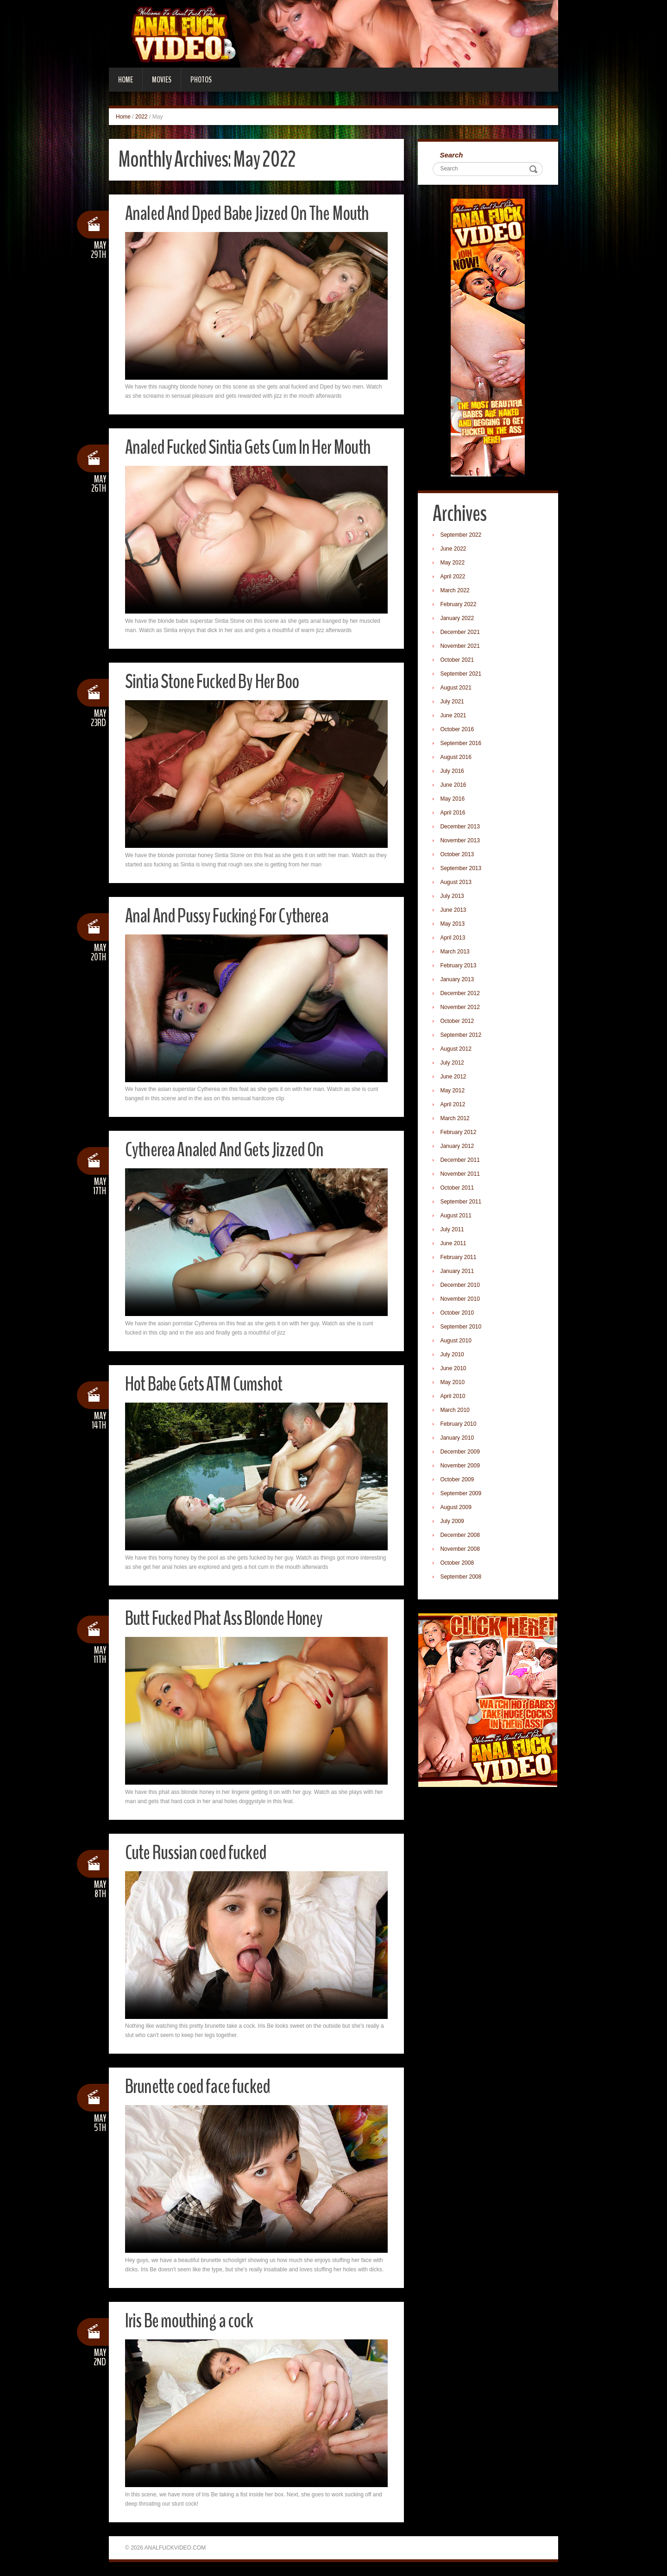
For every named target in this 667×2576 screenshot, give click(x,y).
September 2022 (462, 536)
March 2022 (456, 591)
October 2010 (458, 1313)
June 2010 (454, 1369)
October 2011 (458, 1188)
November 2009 (461, 1466)
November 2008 (461, 1550)
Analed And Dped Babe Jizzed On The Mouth (251, 213)
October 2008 (458, 1564)
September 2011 (462, 1202)
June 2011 (454, 1244)
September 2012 (462, 1036)
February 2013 (459, 966)
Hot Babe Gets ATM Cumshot (208, 1384)
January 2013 (458, 980)
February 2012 (459, 1133)
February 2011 (459, 1258)
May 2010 (453, 1383)
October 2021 (458, 661)
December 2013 (461, 827)
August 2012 (456, 1050)
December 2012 (461, 994)
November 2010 (461, 1300)
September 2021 (462, 674)
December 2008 (461, 1536)
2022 (141, 116)
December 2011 (461, 1161)
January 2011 (458, 1272)
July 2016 (453, 772)
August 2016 (456, 758)
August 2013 (456, 883)
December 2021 (461, 633)
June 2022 (454, 549)
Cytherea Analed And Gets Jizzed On (228, 1149)
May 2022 (453, 563)
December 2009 (461, 1452)
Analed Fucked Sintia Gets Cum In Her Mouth (252, 447)
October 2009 (458, 1480)
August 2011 (456, 1216)
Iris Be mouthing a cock (191, 2320)
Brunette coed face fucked (201, 2086)
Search (452, 155)
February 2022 (459, 605)
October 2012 (458, 1022)
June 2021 (454, 716)
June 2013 (454, 911)
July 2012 (453, 1063)
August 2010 (456, 1341)
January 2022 (458, 619)
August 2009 (456, 1508)
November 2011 (461, 1175)
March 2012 (456, 1119)
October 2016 (458, 730)
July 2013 (453, 897)
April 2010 (453, 1397)
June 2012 (454, 1077)
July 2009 (453, 1522)
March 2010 (456, 1411)
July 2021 (453, 702)
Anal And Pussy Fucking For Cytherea (231, 916)
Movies (161, 79)
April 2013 (453, 938)
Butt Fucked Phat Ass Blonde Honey (229, 1618)
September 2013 (462, 869)
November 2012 (461, 1008)
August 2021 (456, 688)
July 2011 (453, 1230)
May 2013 (453, 924)
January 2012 (458, 1147)
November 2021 (461, 647)
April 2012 (453, 1105)
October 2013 (458, 855)
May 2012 (453, 1091)
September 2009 (462, 1494)
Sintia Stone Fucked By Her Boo (216, 681)
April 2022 (453, 577)
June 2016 (454, 786)
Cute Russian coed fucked (199, 1852)
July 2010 (453, 1355)
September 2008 (462, 1577)
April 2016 (453, 813)
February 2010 (459, 1425)
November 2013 (461, 841)
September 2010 (462, 1327)
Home (125, 79)
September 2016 (462, 744)
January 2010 (458, 1438)
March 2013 (456, 952)
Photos (201, 79)
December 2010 (461, 1286)
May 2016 (453, 799)
